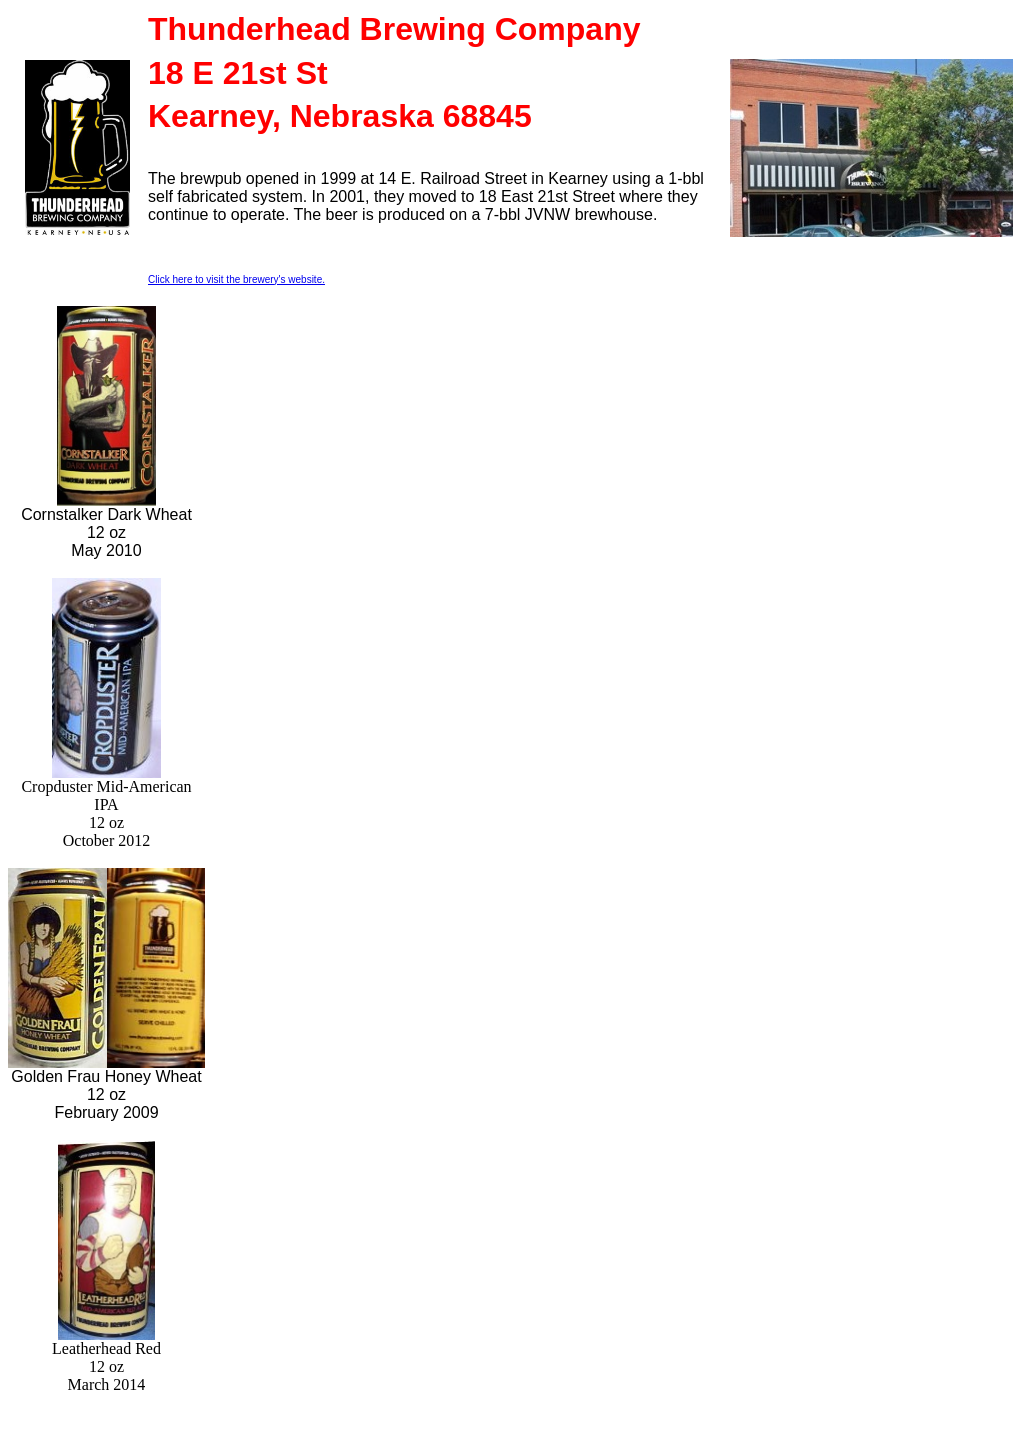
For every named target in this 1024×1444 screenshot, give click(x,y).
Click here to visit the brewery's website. (236, 279)
